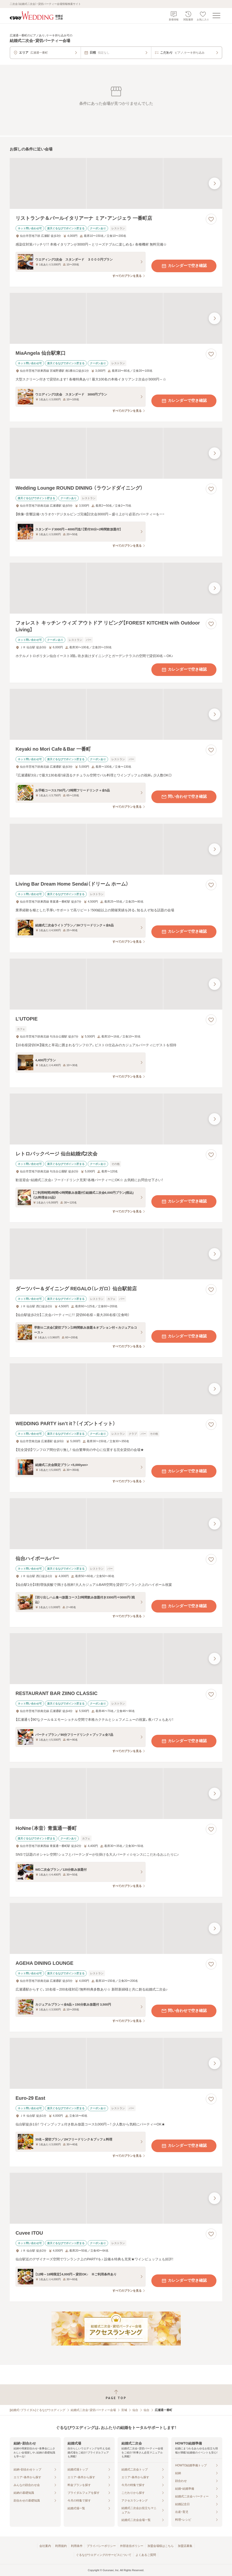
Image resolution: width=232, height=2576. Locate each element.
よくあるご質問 (146, 2555)
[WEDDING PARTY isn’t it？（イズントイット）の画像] (116, 1388)
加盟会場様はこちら (160, 2546)
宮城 (124, 2410)
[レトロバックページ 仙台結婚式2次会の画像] (116, 1119)
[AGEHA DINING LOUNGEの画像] (116, 1928)
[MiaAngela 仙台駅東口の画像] (116, 318)
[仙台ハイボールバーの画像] (116, 1523)
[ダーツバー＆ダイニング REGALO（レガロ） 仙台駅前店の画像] (116, 1253)
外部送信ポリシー (131, 2546)
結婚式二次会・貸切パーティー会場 (93, 2410)
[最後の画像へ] (214, 183)
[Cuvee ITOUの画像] (116, 2198)
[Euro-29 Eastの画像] (116, 2063)
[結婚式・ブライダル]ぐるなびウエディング (37, 2410)
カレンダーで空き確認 (184, 266)
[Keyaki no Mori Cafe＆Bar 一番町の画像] (116, 714)
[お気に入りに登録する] (211, 219)
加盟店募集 (185, 2546)
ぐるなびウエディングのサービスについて (103, 2555)
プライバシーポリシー (101, 2546)
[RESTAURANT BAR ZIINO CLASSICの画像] (116, 1658)
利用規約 (61, 2546)
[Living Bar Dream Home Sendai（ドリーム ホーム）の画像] (116, 849)
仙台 (135, 2410)
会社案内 (45, 2546)
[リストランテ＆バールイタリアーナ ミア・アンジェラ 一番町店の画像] (116, 183)
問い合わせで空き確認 (184, 797)
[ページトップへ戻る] (116, 2394)
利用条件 (77, 2546)
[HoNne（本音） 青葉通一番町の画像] (116, 1793)
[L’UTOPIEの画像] (116, 984)
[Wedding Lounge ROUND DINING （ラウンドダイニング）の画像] (116, 453)
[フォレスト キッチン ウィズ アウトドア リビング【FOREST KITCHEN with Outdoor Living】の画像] (116, 588)
